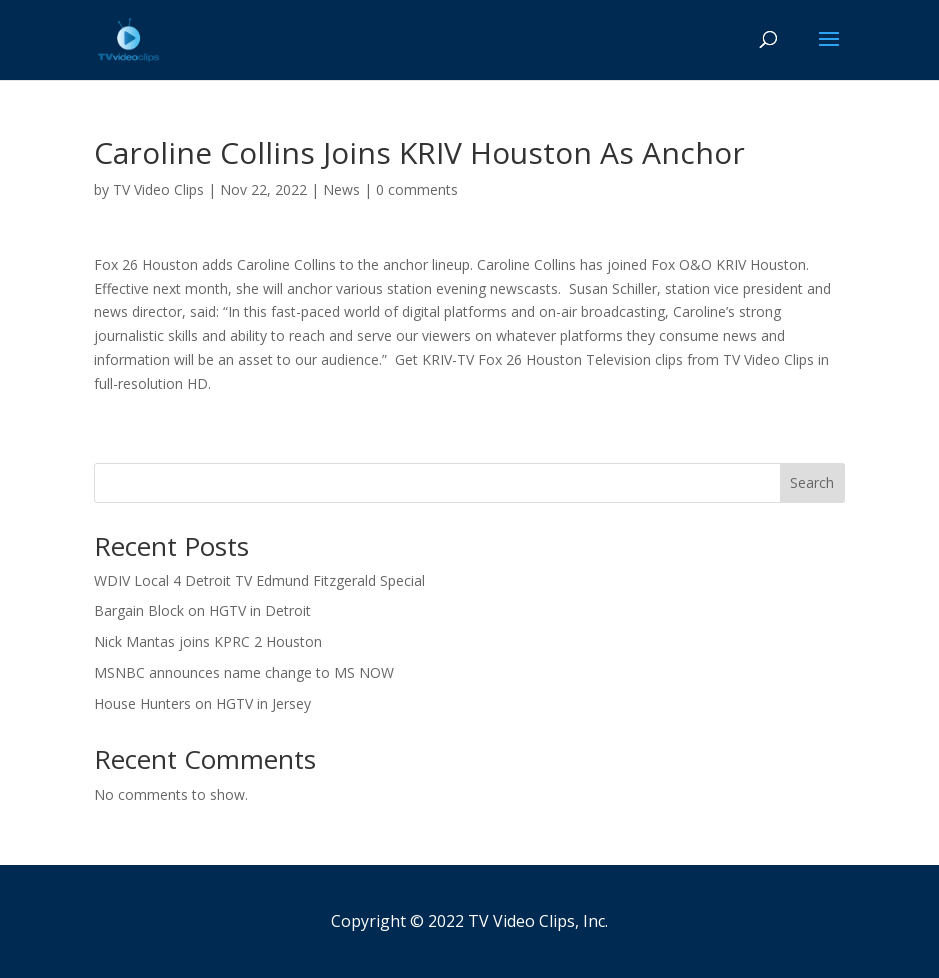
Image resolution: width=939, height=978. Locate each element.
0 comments (417, 189)
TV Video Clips (158, 189)
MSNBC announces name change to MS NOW (244, 672)
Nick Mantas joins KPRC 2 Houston (208, 641)
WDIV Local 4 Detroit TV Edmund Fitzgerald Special (259, 580)
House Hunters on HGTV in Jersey (202, 703)
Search (812, 482)
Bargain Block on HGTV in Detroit (202, 610)
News (341, 189)
